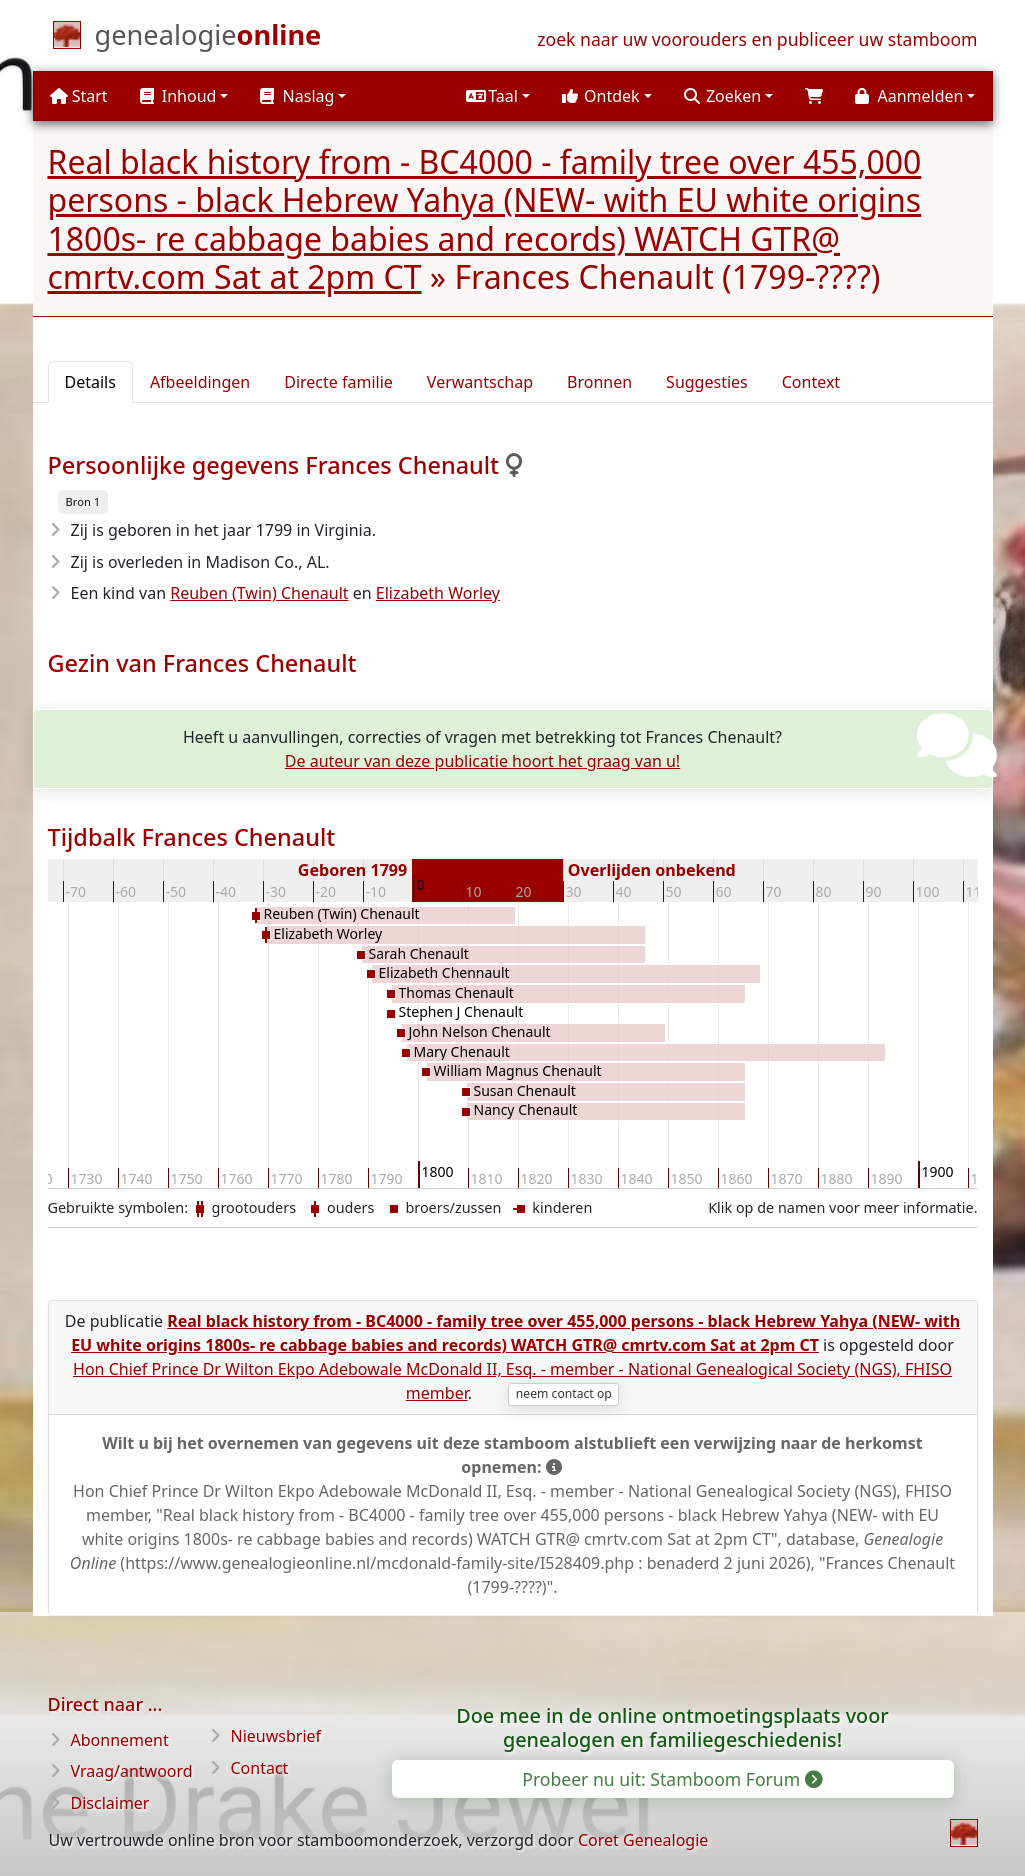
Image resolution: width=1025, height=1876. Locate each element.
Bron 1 (83, 501)
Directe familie (338, 382)
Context (811, 382)
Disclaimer (110, 1803)
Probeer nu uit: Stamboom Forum (671, 1779)
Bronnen (599, 382)
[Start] (208, 39)
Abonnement (120, 1740)
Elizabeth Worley (438, 593)
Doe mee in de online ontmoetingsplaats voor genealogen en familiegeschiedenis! (672, 1727)
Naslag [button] (297, 96)
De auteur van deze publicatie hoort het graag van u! (482, 761)
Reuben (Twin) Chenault (259, 593)
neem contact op (564, 1393)
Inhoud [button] (178, 96)
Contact (260, 1768)
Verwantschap (480, 382)
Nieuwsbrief (276, 1736)
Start (79, 96)
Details (90, 382)
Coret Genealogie (643, 1840)
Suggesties (707, 382)
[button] (498, 96)
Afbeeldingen (200, 382)
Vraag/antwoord (132, 1771)
